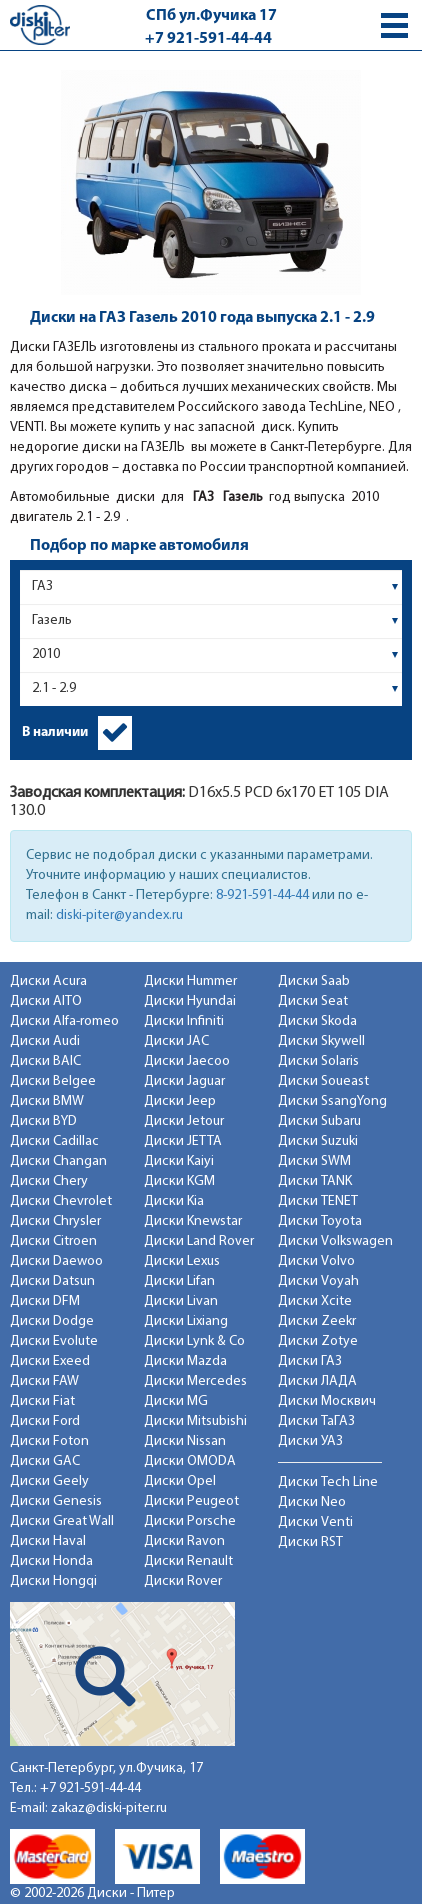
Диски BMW (47, 1101)
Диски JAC (176, 1041)
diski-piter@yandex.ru (119, 915)
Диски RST (310, 1542)
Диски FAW (44, 1381)
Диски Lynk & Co (194, 1341)
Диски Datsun (52, 1281)
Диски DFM (45, 1301)
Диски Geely (49, 1481)
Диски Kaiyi (179, 1161)
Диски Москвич (327, 1401)
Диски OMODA (190, 1461)
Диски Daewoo (56, 1261)
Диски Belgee (53, 1081)
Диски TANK (315, 1181)
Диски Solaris (318, 1061)
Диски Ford (45, 1421)
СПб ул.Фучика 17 (211, 16)
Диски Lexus (182, 1261)
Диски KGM (179, 1181)
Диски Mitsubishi (195, 1421)
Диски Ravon (184, 1541)
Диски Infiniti (184, 1021)
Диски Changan (58, 1161)
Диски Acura (48, 981)
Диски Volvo (316, 1261)
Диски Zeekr (317, 1321)
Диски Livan (181, 1301)
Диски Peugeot (191, 1501)
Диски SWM (314, 1161)
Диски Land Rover (199, 1241)
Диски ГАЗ (310, 1361)
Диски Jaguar (184, 1081)
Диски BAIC (45, 1061)
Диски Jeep (180, 1101)
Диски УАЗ (310, 1441)
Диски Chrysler (55, 1221)
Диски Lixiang (186, 1321)
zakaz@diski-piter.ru (109, 1808)
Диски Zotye (318, 1341)
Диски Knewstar (193, 1221)
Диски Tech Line (328, 1482)
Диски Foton (49, 1441)
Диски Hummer (190, 981)
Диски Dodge (52, 1321)
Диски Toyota (320, 1221)
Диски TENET (318, 1201)
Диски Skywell (321, 1041)
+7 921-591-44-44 (208, 39)
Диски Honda (51, 1561)
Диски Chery (49, 1181)
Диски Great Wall (62, 1521)
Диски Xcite (315, 1301)
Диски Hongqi (53, 1581)
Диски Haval (48, 1541)
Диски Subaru (319, 1121)
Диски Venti (315, 1522)
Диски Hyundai (190, 1001)
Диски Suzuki (318, 1141)
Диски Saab (314, 981)
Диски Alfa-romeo (64, 1021)
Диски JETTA (183, 1141)
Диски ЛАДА (317, 1381)
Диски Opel (180, 1481)
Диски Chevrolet (61, 1201)
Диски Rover (183, 1581)
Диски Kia (174, 1201)
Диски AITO (46, 1001)
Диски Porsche (190, 1521)
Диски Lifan (179, 1281)
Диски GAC (45, 1461)
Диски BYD (43, 1121)
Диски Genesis (56, 1501)
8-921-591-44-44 (262, 895)
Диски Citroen (53, 1241)
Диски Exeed (50, 1361)
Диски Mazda (185, 1361)
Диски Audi (45, 1041)
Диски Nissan (185, 1441)
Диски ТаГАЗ (316, 1421)
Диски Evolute (54, 1341)
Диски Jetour (184, 1121)
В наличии (55, 732)
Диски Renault (188, 1561)
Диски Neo (312, 1502)
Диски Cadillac (54, 1141)
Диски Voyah (318, 1281)
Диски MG (176, 1401)
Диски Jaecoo (187, 1061)
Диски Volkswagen (335, 1241)
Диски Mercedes (195, 1381)
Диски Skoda (317, 1021)
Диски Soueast (323, 1081)
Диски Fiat (42, 1401)
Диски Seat (313, 1001)
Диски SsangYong (332, 1101)
